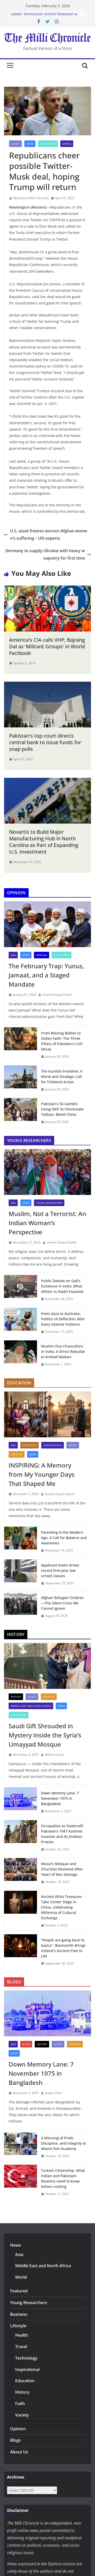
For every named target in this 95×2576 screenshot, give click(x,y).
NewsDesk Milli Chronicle (31, 198)
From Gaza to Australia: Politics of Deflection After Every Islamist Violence (63, 1319)
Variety (22, 2415)
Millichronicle (54, 1754)
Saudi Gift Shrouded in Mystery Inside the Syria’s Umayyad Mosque (45, 1735)
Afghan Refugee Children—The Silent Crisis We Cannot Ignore (62, 1603)
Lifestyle (17, 1454)
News (29, 143)
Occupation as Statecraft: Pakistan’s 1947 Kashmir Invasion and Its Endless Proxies (62, 1833)
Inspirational (52, 1445)
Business (18, 2314)
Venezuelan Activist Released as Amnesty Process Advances (51, 16)
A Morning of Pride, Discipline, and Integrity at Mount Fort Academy (63, 2143)
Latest (15, 143)
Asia (13, 955)
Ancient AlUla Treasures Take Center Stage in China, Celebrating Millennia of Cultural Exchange (61, 1907)
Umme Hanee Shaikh (62, 1242)
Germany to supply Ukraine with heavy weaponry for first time (48, 554)
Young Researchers (49, 1203)
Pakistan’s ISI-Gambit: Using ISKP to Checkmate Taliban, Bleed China (62, 1109)
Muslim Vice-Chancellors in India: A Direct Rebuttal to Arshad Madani (63, 1351)
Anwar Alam (53, 2093)
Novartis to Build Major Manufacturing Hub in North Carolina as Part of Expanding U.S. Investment (43, 841)
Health (21, 2335)
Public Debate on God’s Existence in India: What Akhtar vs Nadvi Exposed (62, 1286)
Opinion (41, 955)
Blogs (26, 2044)
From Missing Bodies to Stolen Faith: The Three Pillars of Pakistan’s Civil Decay (61, 1041)
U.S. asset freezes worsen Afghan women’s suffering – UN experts (45, 534)
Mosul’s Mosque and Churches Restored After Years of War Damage (62, 1869)
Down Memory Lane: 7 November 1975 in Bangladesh (60, 1798)
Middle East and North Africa (31, 1706)
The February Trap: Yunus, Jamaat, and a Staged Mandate (46, 975)
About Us (19, 2452)
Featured (19, 2291)
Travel (21, 2346)
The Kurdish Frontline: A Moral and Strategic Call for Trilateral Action (61, 1076)
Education (29, 1445)
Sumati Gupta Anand (59, 1494)
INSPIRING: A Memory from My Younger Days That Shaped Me (41, 1474)
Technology (26, 2358)
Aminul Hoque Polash (57, 994)
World (66, 143)
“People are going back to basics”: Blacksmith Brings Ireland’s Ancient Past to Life (63, 1948)
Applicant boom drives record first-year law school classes (60, 1570)
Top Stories (48, 143)
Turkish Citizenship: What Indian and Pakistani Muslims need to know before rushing (63, 2178)
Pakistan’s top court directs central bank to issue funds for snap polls (45, 742)
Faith (20, 2403)
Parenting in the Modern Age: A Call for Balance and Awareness (64, 1537)
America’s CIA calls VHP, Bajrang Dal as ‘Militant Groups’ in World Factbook (47, 646)
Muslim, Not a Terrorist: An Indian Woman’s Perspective (47, 1222)
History (16, 1697)
